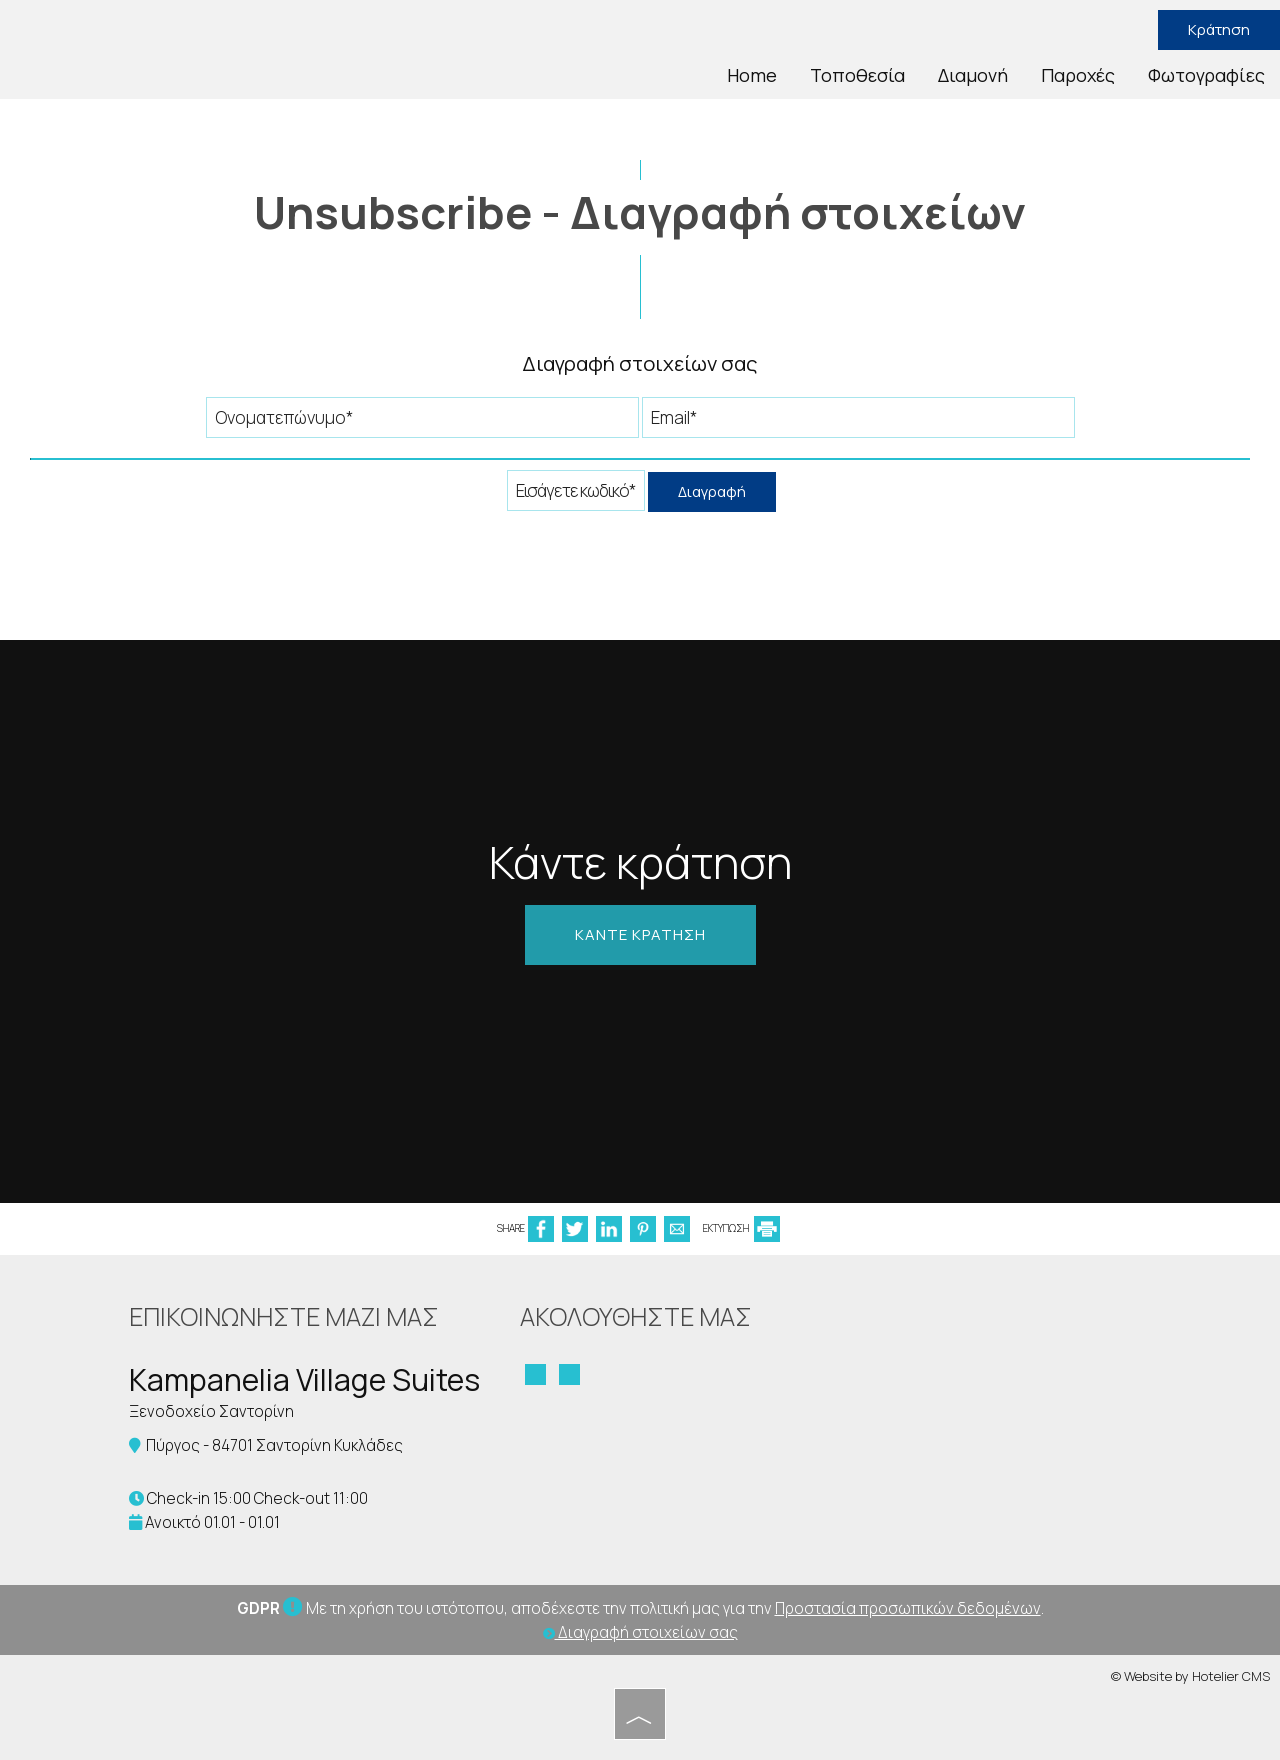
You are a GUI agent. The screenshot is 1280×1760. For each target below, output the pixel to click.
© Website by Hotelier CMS (1190, 1676)
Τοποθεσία (857, 75)
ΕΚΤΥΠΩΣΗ (741, 1228)
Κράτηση (1219, 29)
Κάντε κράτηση (640, 934)
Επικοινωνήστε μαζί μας (284, 1316)
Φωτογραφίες (1206, 75)
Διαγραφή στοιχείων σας (640, 1632)
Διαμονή (973, 75)
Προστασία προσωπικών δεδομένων (908, 1608)
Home (752, 75)
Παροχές (1078, 75)
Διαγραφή (712, 491)
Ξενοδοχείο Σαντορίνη (211, 1411)
